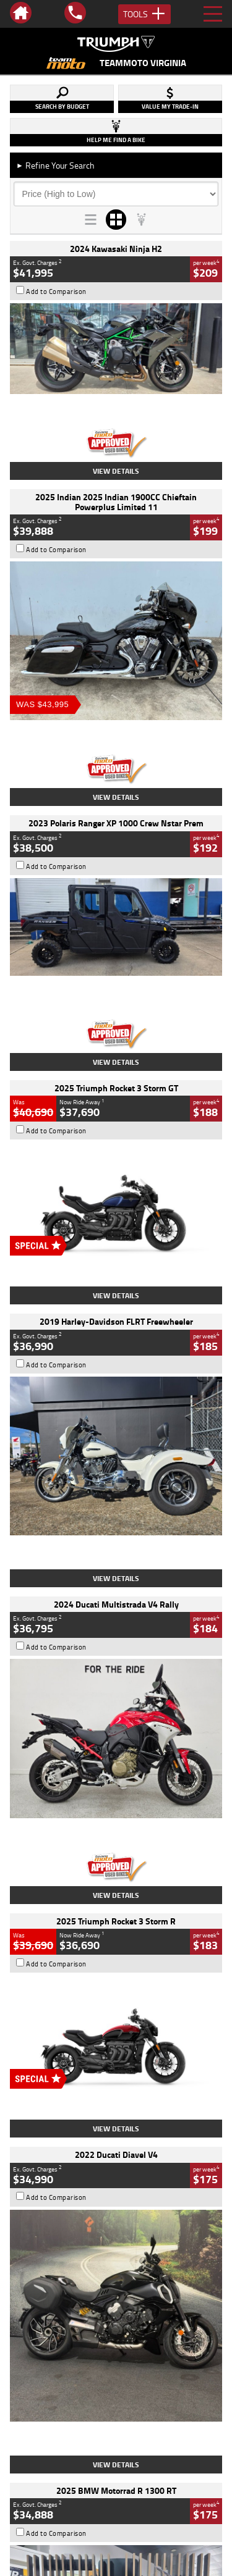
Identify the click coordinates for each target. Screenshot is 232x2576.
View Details (116, 471)
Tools (144, 14)
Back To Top (116, 2263)
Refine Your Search (55, 165)
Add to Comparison (56, 291)
